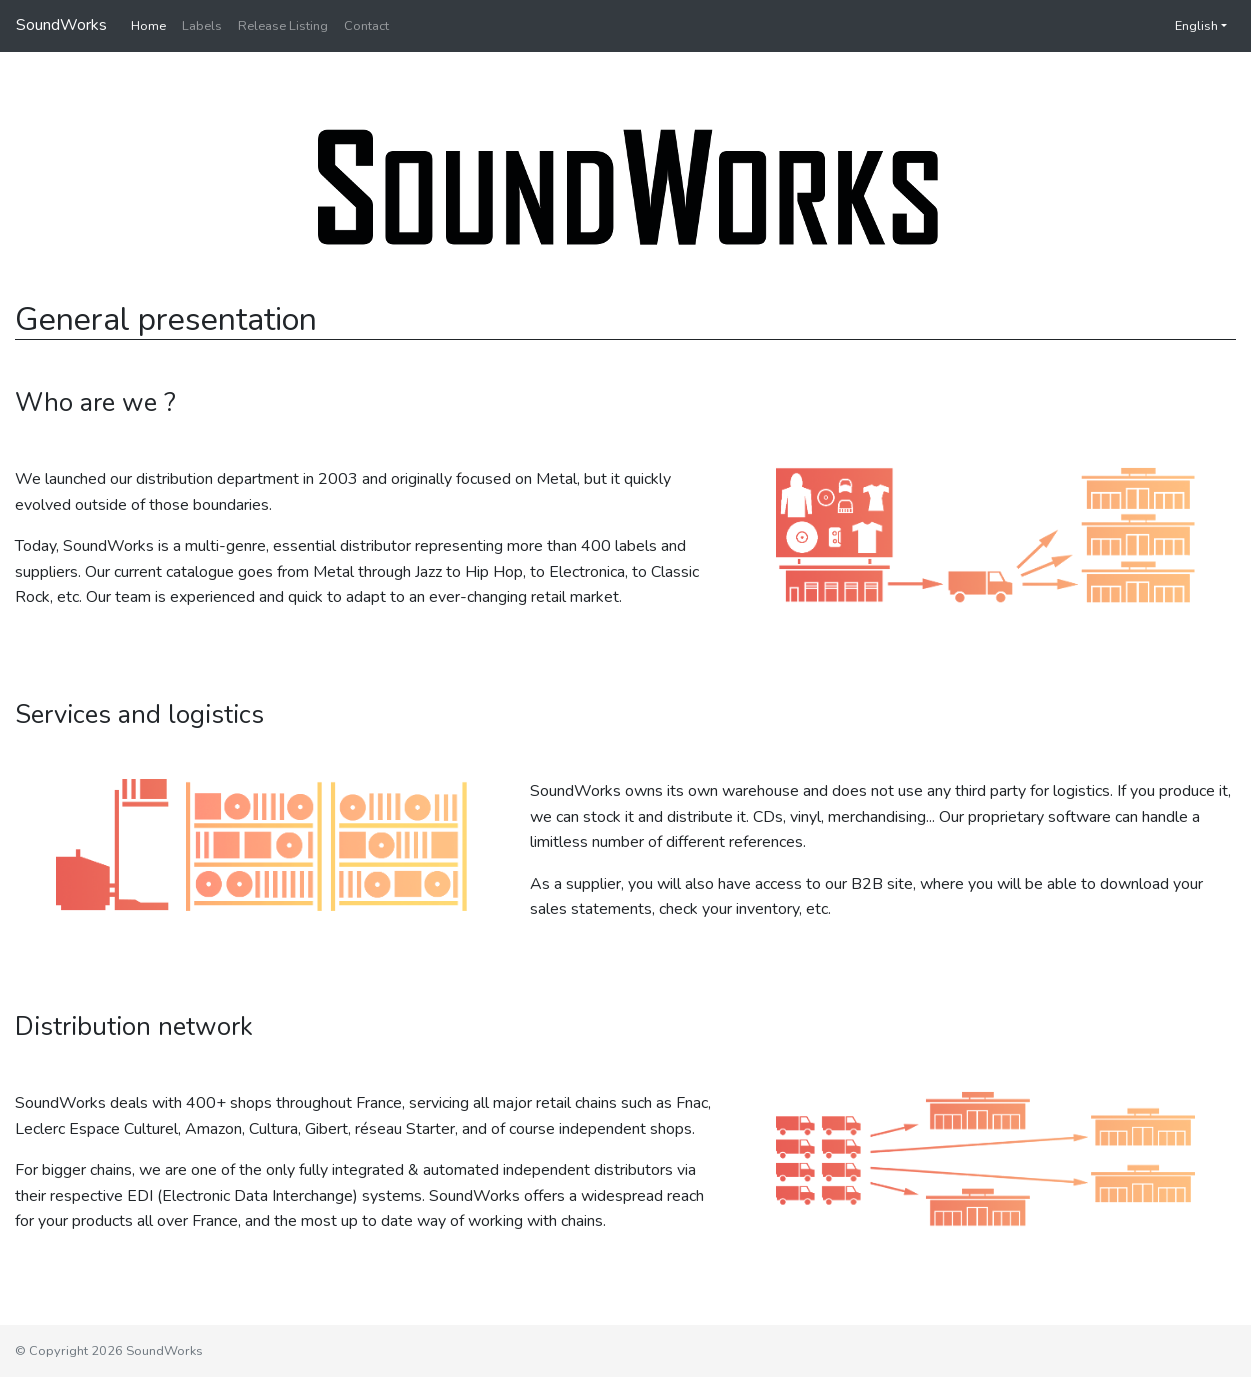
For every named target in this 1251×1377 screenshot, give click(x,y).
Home (148, 26)
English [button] (1186, 26)
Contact (366, 26)
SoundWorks (61, 25)
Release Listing (283, 26)
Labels (202, 26)
